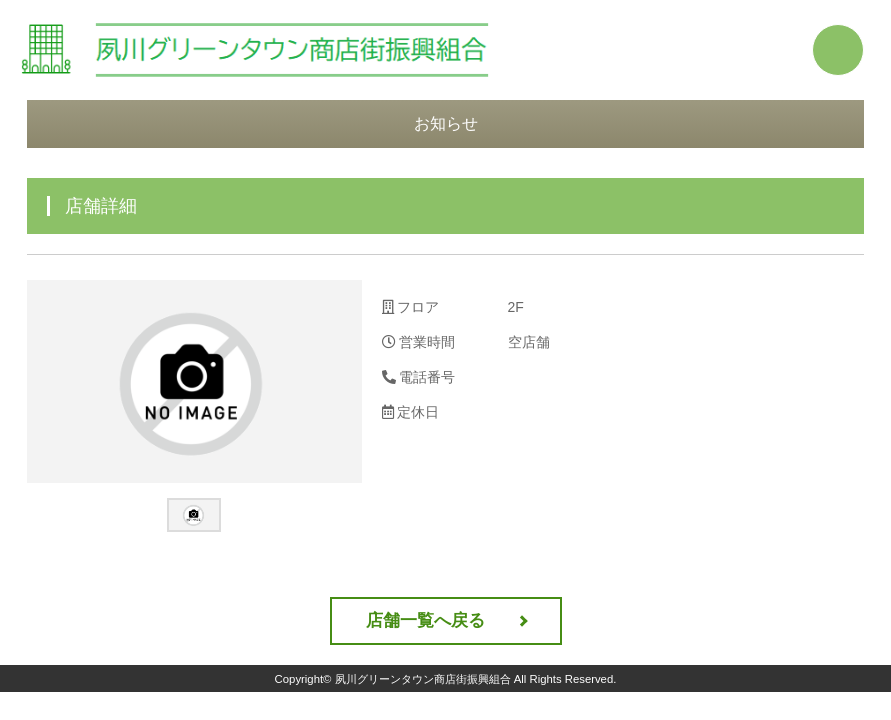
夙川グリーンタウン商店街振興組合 (423, 679)
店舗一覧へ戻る (425, 620)
